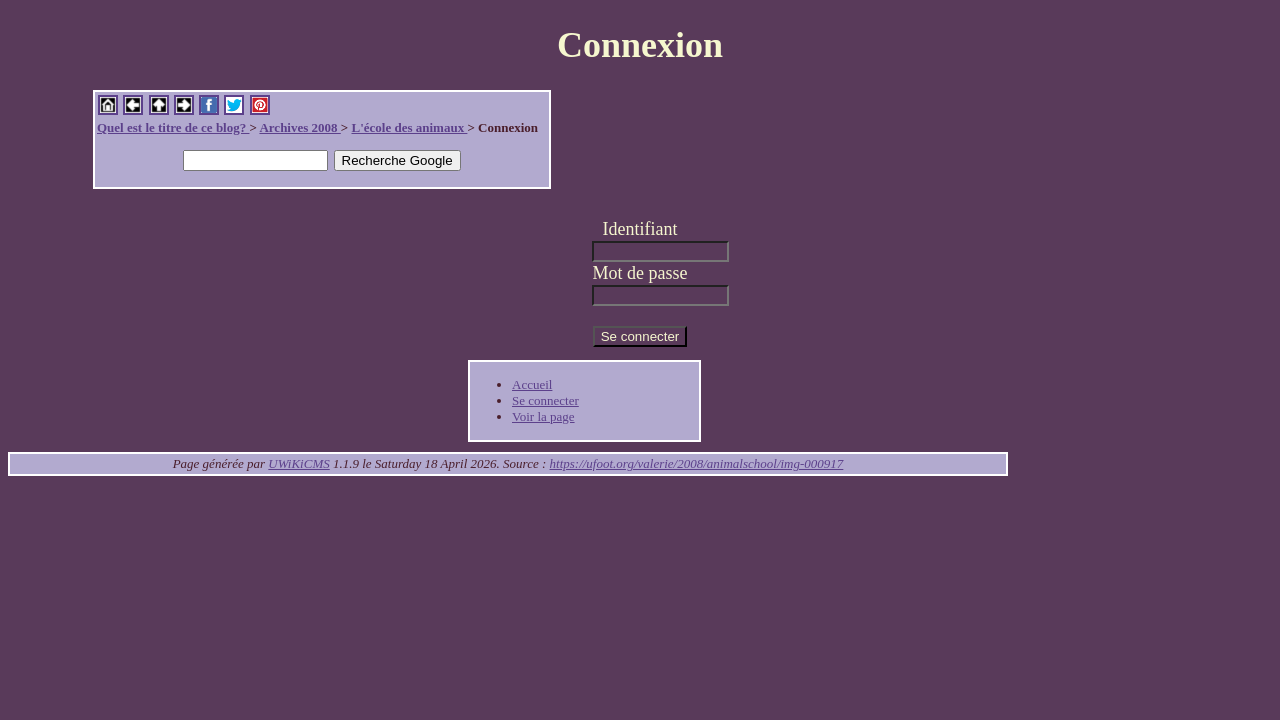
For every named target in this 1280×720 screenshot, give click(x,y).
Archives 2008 (299, 127)
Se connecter (545, 400)
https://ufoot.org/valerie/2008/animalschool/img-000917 (697, 463)
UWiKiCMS (298, 463)
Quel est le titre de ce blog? (173, 127)
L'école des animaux (409, 127)
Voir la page (543, 416)
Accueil (532, 384)
